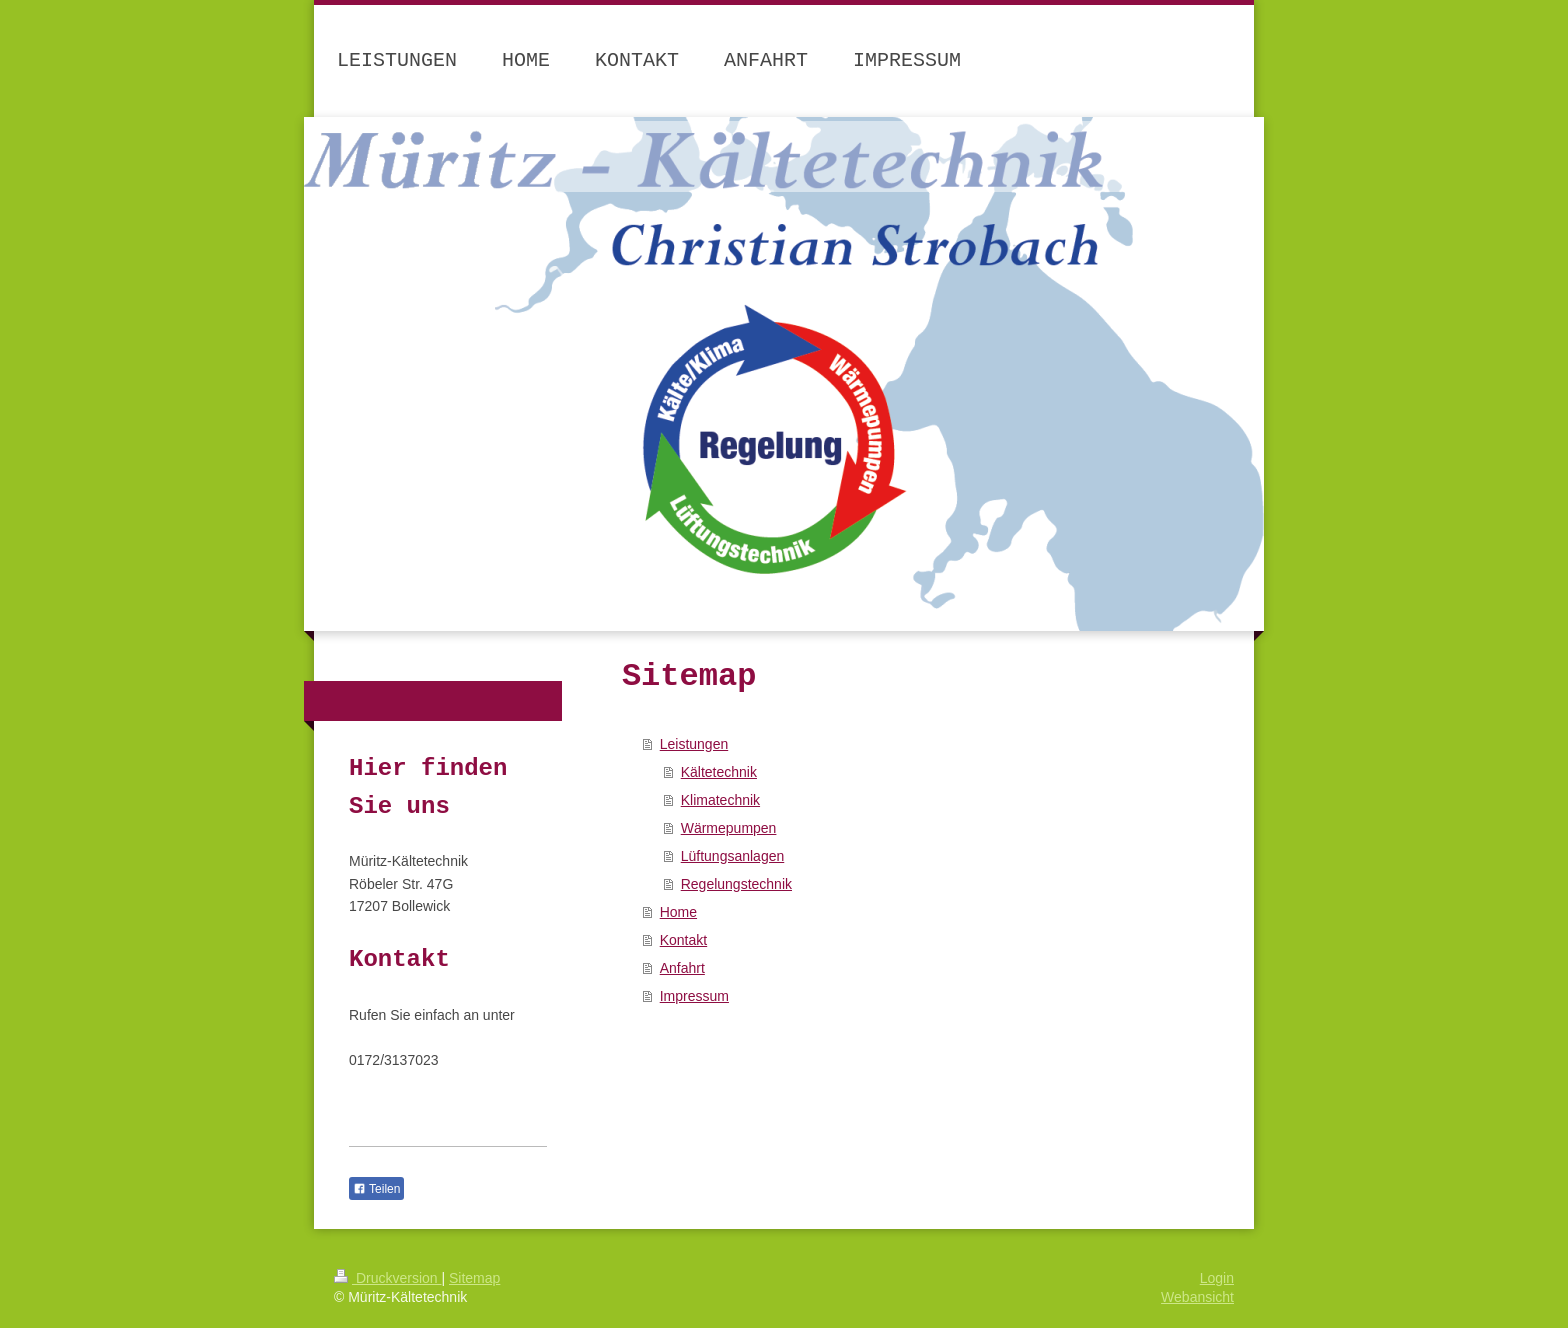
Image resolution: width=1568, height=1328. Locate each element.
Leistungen (694, 744)
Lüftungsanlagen (733, 856)
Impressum (694, 996)
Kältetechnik (719, 772)
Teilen (376, 1189)
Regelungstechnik (736, 884)
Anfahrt (682, 968)
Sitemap (474, 1278)
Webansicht (1197, 1297)
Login (1217, 1278)
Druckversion (387, 1278)
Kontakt (683, 940)
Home (678, 912)
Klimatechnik (720, 800)
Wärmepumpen (729, 828)
